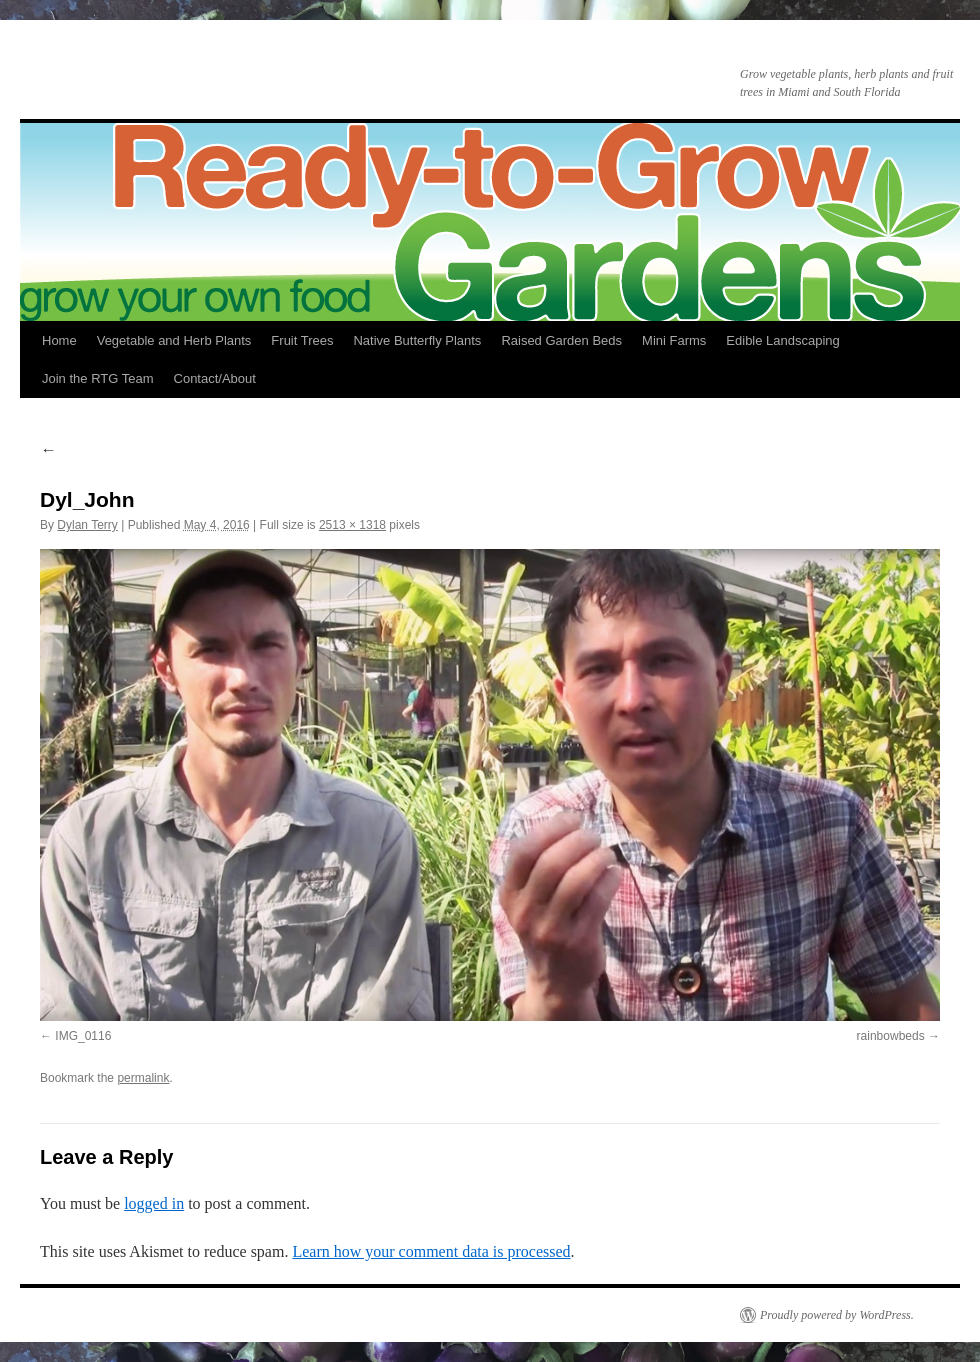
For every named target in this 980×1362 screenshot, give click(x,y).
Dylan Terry (87, 525)
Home (59, 340)
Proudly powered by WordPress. (837, 1315)
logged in (154, 1203)
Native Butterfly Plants (417, 340)
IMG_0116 (83, 1036)
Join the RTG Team (98, 378)
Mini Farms (674, 340)
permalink (143, 1078)
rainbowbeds (891, 1036)
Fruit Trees (302, 340)
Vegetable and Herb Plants (174, 340)
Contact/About (215, 378)
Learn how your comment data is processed (431, 1251)
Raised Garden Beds (561, 340)
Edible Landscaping (782, 340)
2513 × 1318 (352, 525)
